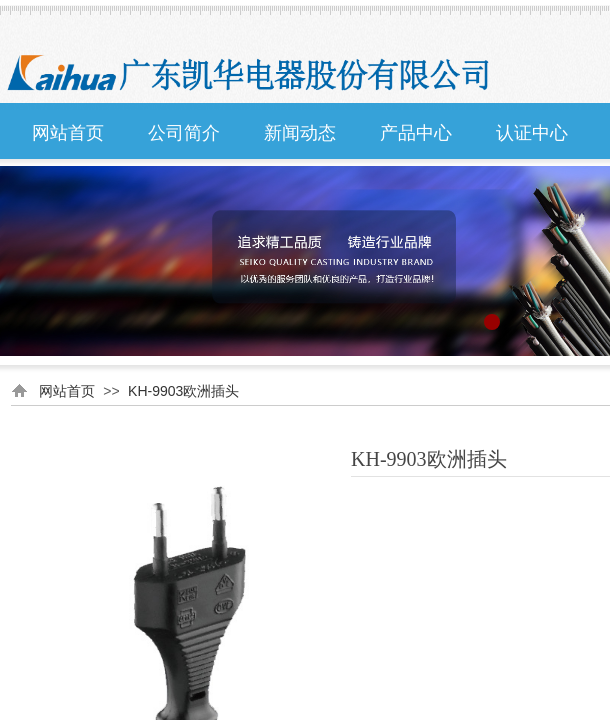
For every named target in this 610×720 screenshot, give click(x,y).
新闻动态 (300, 133)
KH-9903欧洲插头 (183, 391)
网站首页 (68, 133)
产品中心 (416, 133)
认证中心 (532, 133)
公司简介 (184, 133)
